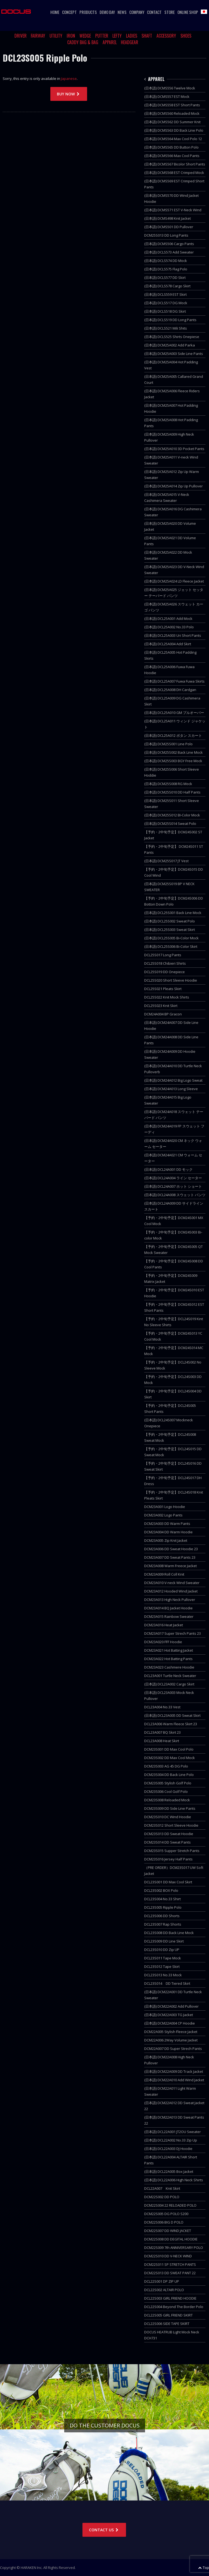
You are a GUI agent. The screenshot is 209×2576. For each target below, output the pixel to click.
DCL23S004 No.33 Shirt (162, 1898)
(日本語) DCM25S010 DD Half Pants (172, 792)
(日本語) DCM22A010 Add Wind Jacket (174, 2079)
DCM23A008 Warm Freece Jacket (170, 1565)
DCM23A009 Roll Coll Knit (164, 1574)
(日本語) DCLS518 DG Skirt (165, 311)
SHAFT (147, 35)
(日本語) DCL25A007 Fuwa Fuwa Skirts (174, 681)
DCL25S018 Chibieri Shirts (165, 963)
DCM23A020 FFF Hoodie (163, 1641)
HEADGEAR (129, 42)
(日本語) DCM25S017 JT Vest (166, 860)
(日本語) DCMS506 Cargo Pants (169, 243)
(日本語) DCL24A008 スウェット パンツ (174, 1194)
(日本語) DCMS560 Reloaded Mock (171, 113)
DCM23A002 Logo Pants (163, 1515)
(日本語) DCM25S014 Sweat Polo (170, 823)
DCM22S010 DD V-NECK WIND (168, 2256)
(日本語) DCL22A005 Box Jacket (168, 2171)
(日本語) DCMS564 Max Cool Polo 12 (173, 138)
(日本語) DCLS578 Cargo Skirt (167, 285)
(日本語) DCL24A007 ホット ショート (173, 1186)
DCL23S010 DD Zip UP (161, 1949)
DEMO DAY (107, 12)
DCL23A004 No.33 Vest (162, 1707)
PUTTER (101, 35)
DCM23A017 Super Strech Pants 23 (172, 1633)
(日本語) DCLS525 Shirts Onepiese (171, 336)
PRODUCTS (88, 12)
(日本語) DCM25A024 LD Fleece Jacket (174, 581)
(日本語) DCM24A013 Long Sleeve (171, 1088)
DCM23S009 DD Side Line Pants (169, 1808)
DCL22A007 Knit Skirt (162, 2188)
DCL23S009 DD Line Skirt (164, 1941)
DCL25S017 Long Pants (162, 954)
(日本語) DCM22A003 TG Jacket (168, 2014)
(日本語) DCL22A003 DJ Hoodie (168, 2148)
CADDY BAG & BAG (82, 42)
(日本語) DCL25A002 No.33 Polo (169, 627)
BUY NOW (69, 93)
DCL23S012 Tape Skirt (162, 1966)
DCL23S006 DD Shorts (162, 1915)
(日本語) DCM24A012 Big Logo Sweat (173, 1080)
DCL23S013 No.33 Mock (163, 1974)
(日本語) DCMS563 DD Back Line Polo (173, 130)
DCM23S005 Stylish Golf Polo (167, 1783)
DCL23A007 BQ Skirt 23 (162, 1732)
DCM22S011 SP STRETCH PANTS (170, 2264)
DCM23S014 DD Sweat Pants (167, 1842)
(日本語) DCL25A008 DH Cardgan (170, 689)
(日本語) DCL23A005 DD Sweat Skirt (172, 1715)
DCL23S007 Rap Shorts (162, 1924)
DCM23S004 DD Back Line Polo (169, 1774)
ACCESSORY (166, 35)
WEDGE (85, 35)
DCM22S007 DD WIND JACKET (167, 2230)
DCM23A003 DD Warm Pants (167, 1523)
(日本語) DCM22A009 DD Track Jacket (173, 2071)
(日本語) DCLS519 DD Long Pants (170, 319)
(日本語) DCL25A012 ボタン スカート (173, 735)
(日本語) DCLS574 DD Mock (165, 260)
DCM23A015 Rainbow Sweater (168, 1616)
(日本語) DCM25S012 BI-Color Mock (172, 815)
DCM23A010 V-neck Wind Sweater (171, 1582)
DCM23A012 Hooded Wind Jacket (171, 1591)
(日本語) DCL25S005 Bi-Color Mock (171, 938)
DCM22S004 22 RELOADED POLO (170, 2205)
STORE (169, 12)
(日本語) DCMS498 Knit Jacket (167, 218)
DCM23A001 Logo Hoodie (164, 1506)
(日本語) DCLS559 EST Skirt (165, 294)
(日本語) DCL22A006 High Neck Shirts (173, 2179)
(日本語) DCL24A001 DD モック (168, 1169)
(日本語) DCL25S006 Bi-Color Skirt (170, 946)
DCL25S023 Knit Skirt (160, 1005)
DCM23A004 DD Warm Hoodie (168, 1532)
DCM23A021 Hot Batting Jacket (168, 1650)
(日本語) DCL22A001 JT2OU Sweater (172, 2131)
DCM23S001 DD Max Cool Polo (168, 1749)
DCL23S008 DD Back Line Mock (169, 1932)
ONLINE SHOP (187, 12)
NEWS (122, 12)
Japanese (69, 78)
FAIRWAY (38, 35)
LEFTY (117, 35)
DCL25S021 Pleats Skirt (163, 988)
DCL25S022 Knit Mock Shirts (166, 997)
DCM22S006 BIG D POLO (163, 2222)
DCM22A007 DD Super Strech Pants (173, 2048)
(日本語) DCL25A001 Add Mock (168, 618)
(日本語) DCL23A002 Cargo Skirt (169, 1684)
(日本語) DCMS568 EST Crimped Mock (174, 172)
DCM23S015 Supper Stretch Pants (171, 1850)
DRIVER (20, 35)
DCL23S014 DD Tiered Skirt (167, 1983)
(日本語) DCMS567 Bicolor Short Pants (174, 164)
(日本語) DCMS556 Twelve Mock (169, 88)
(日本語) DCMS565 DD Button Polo (171, 147)
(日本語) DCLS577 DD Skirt (165, 277)
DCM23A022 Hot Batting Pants (168, 1658)
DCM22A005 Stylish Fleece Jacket (170, 2031)
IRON (71, 35)
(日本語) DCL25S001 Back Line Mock (172, 912)
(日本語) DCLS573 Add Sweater (169, 252)
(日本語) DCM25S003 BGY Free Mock (173, 760)
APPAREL (110, 42)
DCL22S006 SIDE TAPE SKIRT (166, 2323)
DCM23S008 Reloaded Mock (167, 1799)
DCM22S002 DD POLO (161, 2196)
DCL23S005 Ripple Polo (163, 1907)
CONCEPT (69, 12)
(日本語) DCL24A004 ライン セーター (173, 1177)
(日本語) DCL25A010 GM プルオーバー (174, 712)
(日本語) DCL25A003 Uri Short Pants (172, 635)
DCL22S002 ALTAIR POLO (164, 2289)
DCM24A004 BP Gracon (163, 1014)
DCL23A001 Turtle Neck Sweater (170, 1675)
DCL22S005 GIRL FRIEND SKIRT (168, 2315)
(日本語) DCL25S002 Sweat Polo (169, 921)
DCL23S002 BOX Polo (161, 1890)
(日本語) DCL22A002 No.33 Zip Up (170, 2140)
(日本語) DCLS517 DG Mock (165, 302)
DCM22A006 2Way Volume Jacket (171, 2040)
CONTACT (154, 12)
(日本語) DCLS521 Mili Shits (165, 328)
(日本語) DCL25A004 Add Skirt (167, 643)
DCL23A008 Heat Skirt (161, 1740)
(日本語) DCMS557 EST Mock (166, 96)
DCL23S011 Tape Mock (162, 1958)
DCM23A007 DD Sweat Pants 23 (169, 1557)
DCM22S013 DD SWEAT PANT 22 (170, 2272)
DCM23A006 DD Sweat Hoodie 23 (171, 1548)
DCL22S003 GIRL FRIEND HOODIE (170, 2298)
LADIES (131, 35)
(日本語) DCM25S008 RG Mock (168, 783)
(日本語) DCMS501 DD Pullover (168, 226)
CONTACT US (104, 2529)
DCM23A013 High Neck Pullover (169, 1599)
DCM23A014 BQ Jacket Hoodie (168, 1608)
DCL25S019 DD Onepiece (164, 971)
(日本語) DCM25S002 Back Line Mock (173, 752)
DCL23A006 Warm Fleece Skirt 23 (170, 1723)
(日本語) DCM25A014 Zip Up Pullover (173, 486)
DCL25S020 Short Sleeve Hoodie (170, 980)
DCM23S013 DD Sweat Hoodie (168, 1833)
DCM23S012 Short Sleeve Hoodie (171, 1825)
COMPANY (136, 12)
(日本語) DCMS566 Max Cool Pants (171, 155)
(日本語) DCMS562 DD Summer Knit (172, 121)
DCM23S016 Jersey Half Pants (168, 1859)
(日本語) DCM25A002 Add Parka (169, 345)
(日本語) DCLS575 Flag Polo (165, 269)
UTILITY (56, 35)
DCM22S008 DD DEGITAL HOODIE (171, 2239)
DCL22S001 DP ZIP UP (161, 2281)
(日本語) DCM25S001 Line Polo (168, 743)
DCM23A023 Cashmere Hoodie (169, 1667)
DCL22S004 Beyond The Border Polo (173, 2306)
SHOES (185, 35)
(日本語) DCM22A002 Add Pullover (171, 2006)
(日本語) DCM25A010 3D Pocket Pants (174, 448)
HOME (54, 12)
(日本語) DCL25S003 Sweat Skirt (169, 929)
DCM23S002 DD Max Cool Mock (169, 1757)
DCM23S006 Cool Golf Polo (166, 1791)
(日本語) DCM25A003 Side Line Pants (173, 353)
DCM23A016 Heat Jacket (163, 1624)
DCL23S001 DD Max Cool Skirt (168, 1882)
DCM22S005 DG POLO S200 (166, 2213)
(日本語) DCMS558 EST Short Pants (172, 104)
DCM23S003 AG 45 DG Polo (166, 1766)
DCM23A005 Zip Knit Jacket (165, 1540)
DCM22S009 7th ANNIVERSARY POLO (173, 2247)
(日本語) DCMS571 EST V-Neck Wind (172, 209)
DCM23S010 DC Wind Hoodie (167, 1816)
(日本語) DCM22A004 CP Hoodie (169, 2023)
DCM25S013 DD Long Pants (166, 235)
